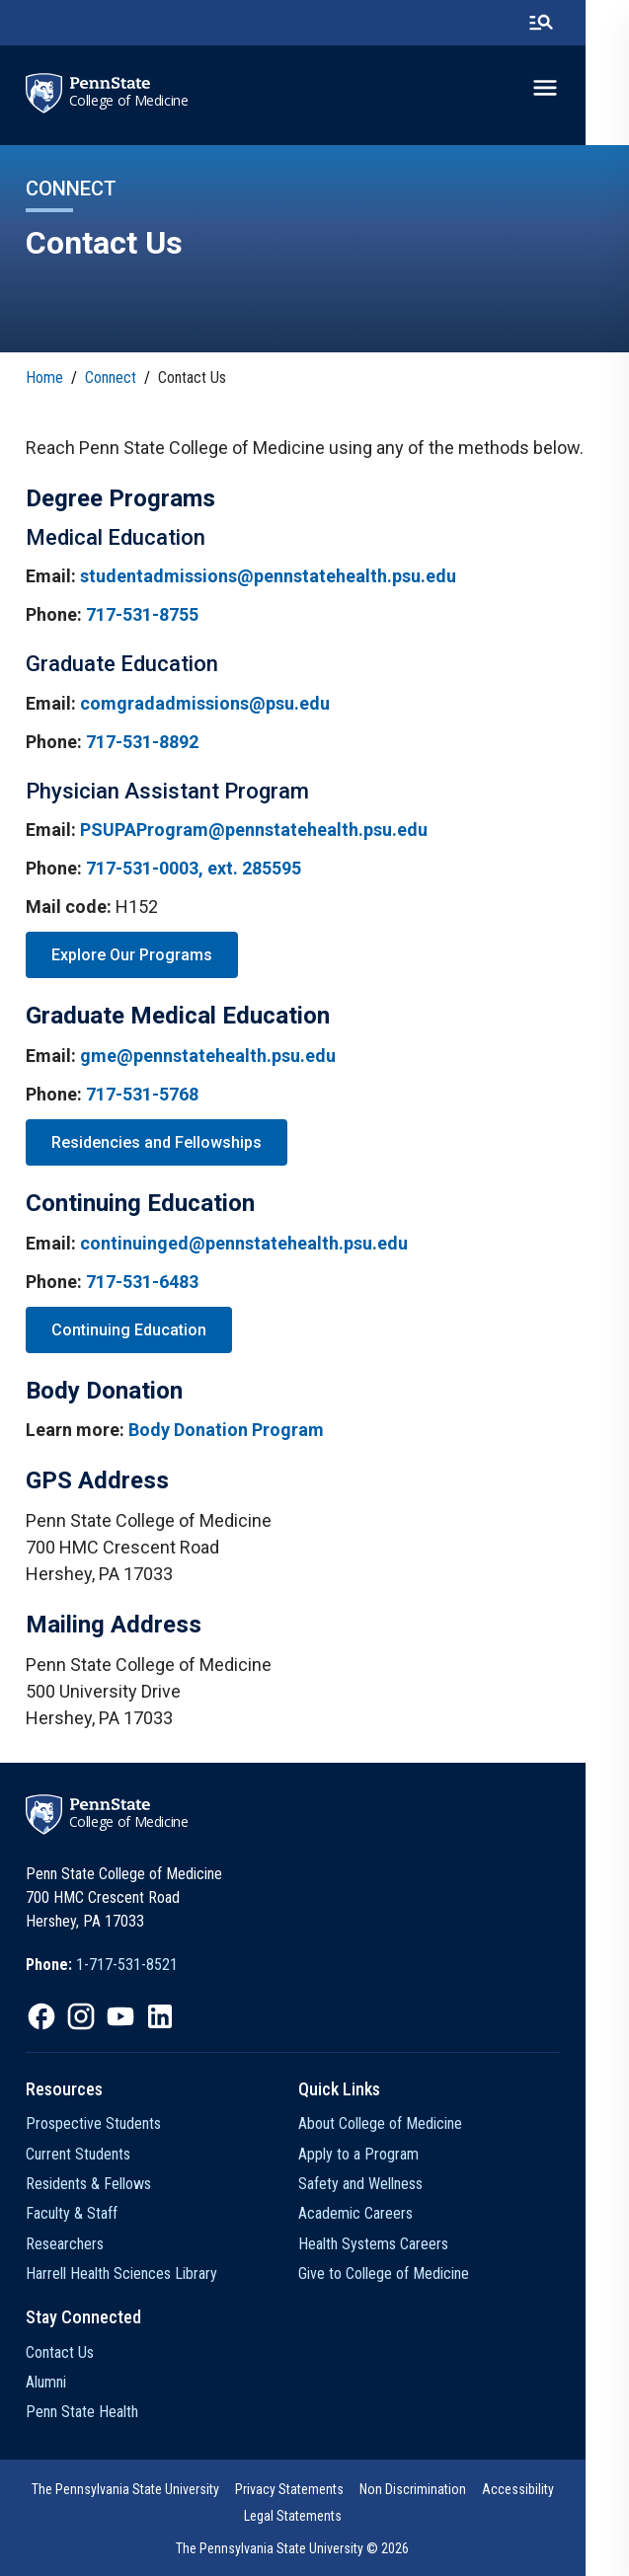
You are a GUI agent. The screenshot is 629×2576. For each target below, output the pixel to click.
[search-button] (584, 22)
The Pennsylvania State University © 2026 (315, 2548)
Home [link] (44, 377)
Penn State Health (82, 2411)
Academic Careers (378, 2213)
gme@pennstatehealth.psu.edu (208, 1055)
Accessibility (540, 2489)
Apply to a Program (381, 2154)
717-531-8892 (142, 741)
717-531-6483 (142, 1281)
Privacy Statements (311, 2489)
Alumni (46, 2382)
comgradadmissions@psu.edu (205, 703)
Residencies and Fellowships (156, 1142)
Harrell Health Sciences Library (121, 2273)
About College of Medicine (403, 2123)
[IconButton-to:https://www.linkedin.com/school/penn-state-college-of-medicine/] (160, 2016)
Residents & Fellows (88, 2183)
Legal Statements (314, 2516)
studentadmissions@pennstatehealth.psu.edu (268, 576)
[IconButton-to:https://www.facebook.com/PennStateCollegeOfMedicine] (41, 2016)
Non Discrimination (434, 2489)
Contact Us (60, 2352)
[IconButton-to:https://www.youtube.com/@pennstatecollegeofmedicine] (120, 2016)
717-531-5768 (142, 1094)
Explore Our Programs (131, 955)
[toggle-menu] (588, 88)
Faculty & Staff (72, 2213)
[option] (102, 1965)
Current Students (78, 2154)
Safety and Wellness (383, 2183)
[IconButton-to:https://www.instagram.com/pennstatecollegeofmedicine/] (81, 2016)
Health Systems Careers (396, 2244)
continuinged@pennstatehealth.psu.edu (244, 1243)
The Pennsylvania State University (147, 2489)
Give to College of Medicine (406, 2273)
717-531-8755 (142, 614)
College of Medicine (129, 101)
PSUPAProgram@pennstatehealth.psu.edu (254, 829)
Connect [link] (110, 377)
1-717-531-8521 (127, 1964)
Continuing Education (128, 1330)
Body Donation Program (226, 1429)
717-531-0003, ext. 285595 (193, 868)
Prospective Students (93, 2123)
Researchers (65, 2244)
